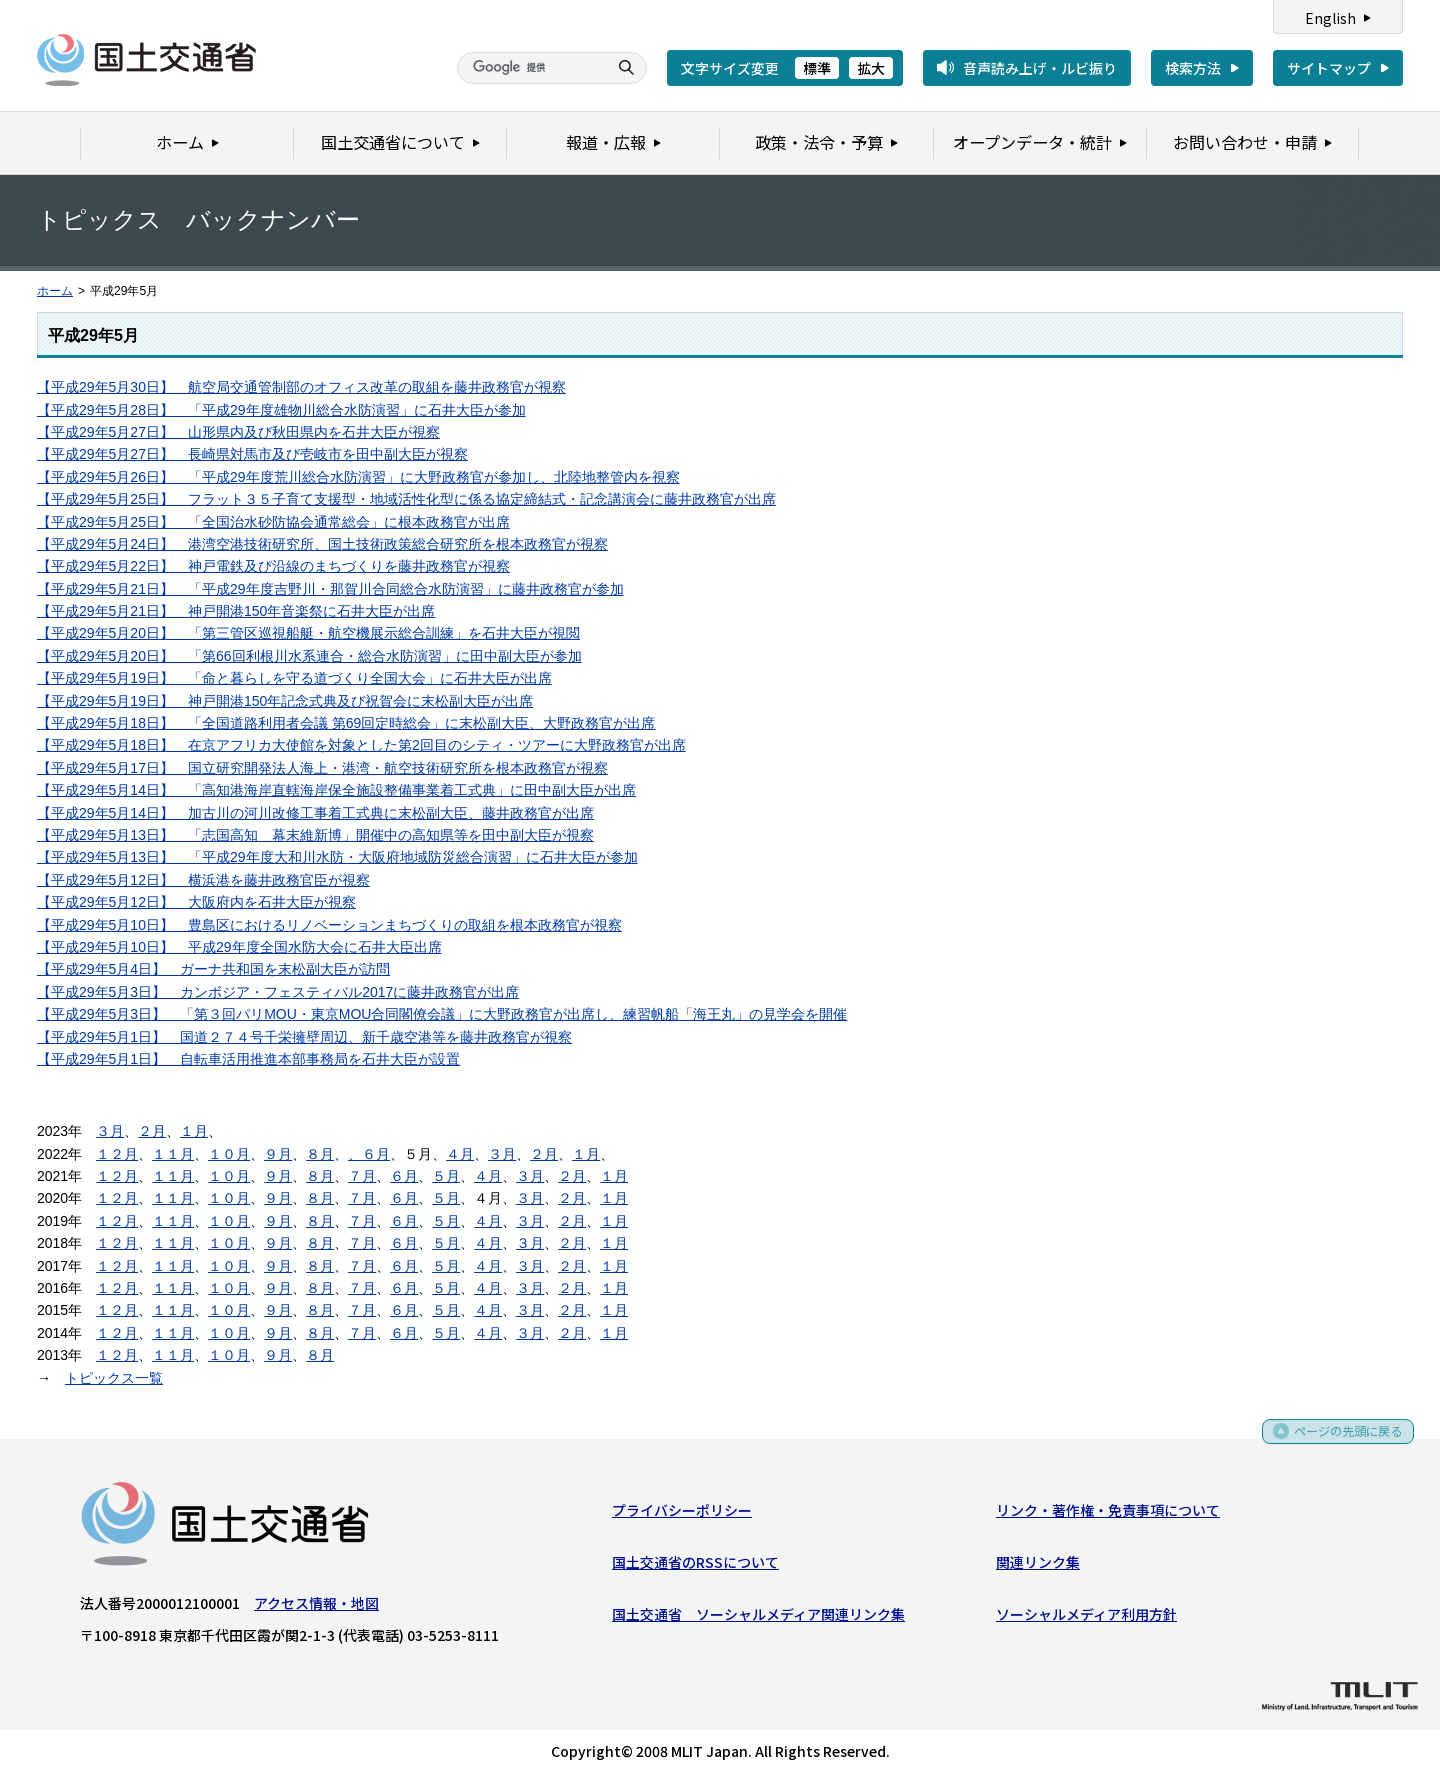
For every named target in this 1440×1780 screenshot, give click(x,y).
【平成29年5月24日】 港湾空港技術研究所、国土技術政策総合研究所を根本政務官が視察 (322, 544)
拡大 (871, 68)
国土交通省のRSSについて (695, 1566)
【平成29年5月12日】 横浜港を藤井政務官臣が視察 (203, 880)
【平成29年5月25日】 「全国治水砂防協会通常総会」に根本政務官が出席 (273, 522)
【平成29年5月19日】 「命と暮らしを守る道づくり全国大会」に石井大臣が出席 (294, 678)
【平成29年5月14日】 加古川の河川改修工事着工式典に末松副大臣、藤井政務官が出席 (315, 813)
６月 (376, 1154)
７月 (362, 1176)
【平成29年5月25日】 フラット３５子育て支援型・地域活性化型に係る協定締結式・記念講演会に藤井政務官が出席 (406, 499)
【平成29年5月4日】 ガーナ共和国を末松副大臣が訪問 (213, 969)
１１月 (173, 1154)
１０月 (229, 1154)
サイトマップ (1329, 68)
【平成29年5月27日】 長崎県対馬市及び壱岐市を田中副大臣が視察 (252, 454)
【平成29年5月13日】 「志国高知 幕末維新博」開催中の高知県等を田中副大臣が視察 (315, 835)
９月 (278, 1154)
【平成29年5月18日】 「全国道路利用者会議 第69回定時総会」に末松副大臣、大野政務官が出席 (346, 723)
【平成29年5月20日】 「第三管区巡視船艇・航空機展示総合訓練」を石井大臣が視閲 (308, 633)
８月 (320, 1154)
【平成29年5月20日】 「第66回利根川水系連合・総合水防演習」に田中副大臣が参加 (309, 656)
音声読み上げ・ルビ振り (1040, 68)
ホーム (55, 291)
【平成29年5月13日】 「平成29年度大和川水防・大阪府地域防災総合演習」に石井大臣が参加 (337, 857)
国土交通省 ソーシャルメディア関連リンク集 (758, 1619)
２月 (152, 1131)
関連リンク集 (1038, 1566)
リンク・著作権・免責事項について (1108, 1514)
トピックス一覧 (114, 1378)
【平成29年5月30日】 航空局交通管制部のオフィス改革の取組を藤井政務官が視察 (301, 387)
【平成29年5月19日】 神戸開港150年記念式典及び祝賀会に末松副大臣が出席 (285, 701)
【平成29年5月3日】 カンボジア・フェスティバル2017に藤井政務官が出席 (278, 992)
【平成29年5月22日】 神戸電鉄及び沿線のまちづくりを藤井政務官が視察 (273, 566)
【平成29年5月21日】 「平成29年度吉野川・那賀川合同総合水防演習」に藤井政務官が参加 (330, 589)
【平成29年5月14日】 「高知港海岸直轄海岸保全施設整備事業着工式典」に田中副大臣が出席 (336, 790)
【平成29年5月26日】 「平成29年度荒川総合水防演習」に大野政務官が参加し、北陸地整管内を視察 (358, 477)
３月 (110, 1131)
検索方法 (1193, 68)
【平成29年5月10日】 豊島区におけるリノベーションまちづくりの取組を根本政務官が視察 (329, 925)
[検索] (530, 68)
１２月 (117, 1154)
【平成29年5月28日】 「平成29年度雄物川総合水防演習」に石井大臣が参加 (281, 410)
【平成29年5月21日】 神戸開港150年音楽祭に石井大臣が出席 (236, 611)
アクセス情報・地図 (316, 1607)
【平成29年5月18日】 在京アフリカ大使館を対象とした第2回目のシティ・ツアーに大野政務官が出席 (361, 745)
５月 (446, 1176)
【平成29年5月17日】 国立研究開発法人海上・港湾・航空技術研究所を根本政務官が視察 (322, 768)
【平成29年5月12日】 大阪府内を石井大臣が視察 (196, 902)
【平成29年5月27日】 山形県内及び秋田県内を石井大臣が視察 (238, 432)
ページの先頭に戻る (1341, 1441)
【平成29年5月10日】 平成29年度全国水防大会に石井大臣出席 (239, 947)
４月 (460, 1154)
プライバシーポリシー (682, 1514)
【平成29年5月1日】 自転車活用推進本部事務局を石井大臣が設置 (248, 1059)
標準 (817, 68)
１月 (194, 1131)
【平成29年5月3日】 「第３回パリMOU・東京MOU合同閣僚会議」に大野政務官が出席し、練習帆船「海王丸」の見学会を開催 (442, 1014)
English (1330, 18)
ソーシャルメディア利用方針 (1086, 1619)
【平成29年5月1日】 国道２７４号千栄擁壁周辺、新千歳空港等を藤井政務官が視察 (304, 1037)
